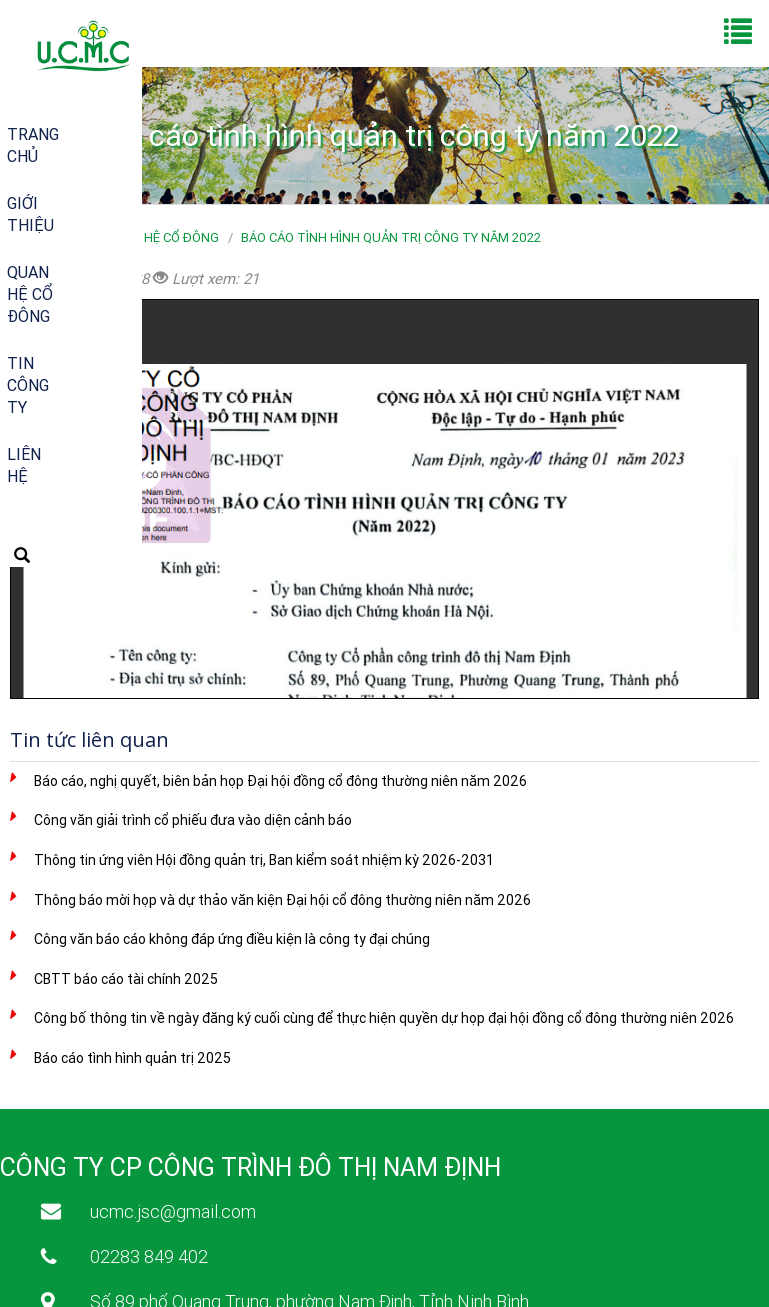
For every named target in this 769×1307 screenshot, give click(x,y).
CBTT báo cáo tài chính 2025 (126, 979)
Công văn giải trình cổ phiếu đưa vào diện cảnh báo (193, 820)
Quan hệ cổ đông (162, 237)
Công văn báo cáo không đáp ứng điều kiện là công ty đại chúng (232, 939)
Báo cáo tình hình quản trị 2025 (132, 1058)
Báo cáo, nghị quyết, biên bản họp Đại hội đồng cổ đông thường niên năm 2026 (280, 781)
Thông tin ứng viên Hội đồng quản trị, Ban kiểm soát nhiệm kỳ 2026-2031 (264, 860)
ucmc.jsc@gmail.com (173, 1211)
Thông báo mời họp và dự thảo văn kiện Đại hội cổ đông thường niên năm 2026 (282, 900)
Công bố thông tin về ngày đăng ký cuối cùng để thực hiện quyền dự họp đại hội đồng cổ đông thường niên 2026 (384, 1018)
